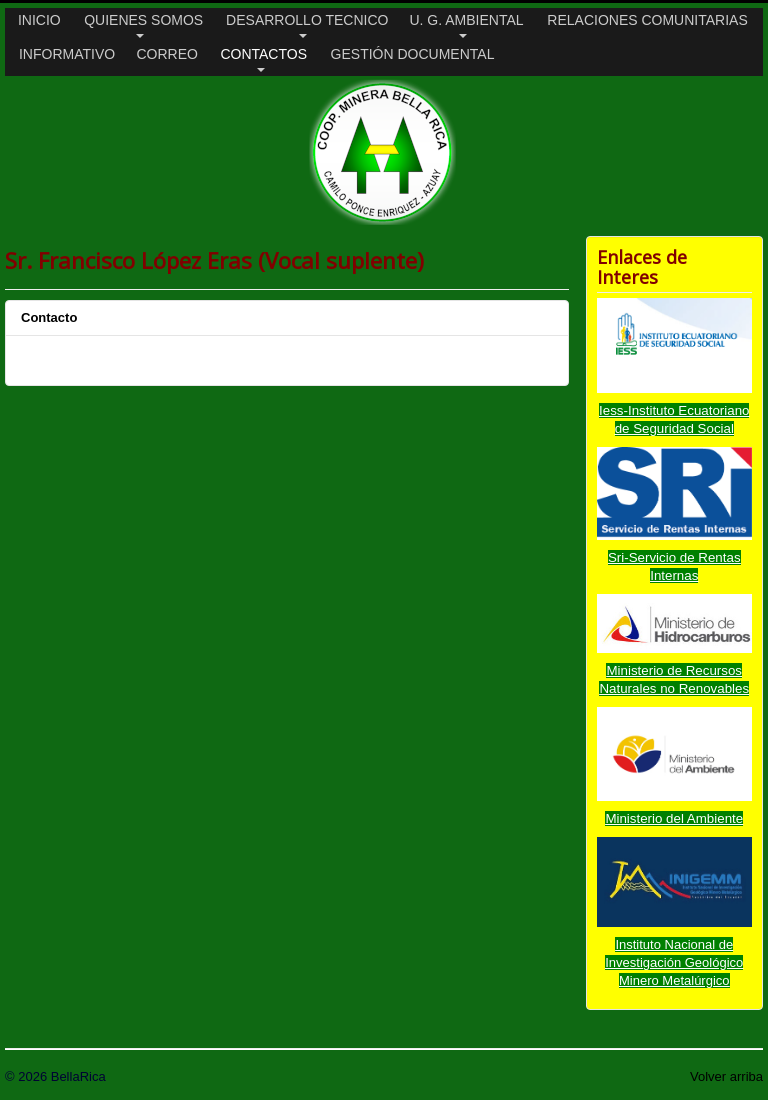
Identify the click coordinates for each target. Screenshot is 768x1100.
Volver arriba (726, 1076)
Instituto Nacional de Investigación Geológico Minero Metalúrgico (674, 962)
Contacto (49, 317)
